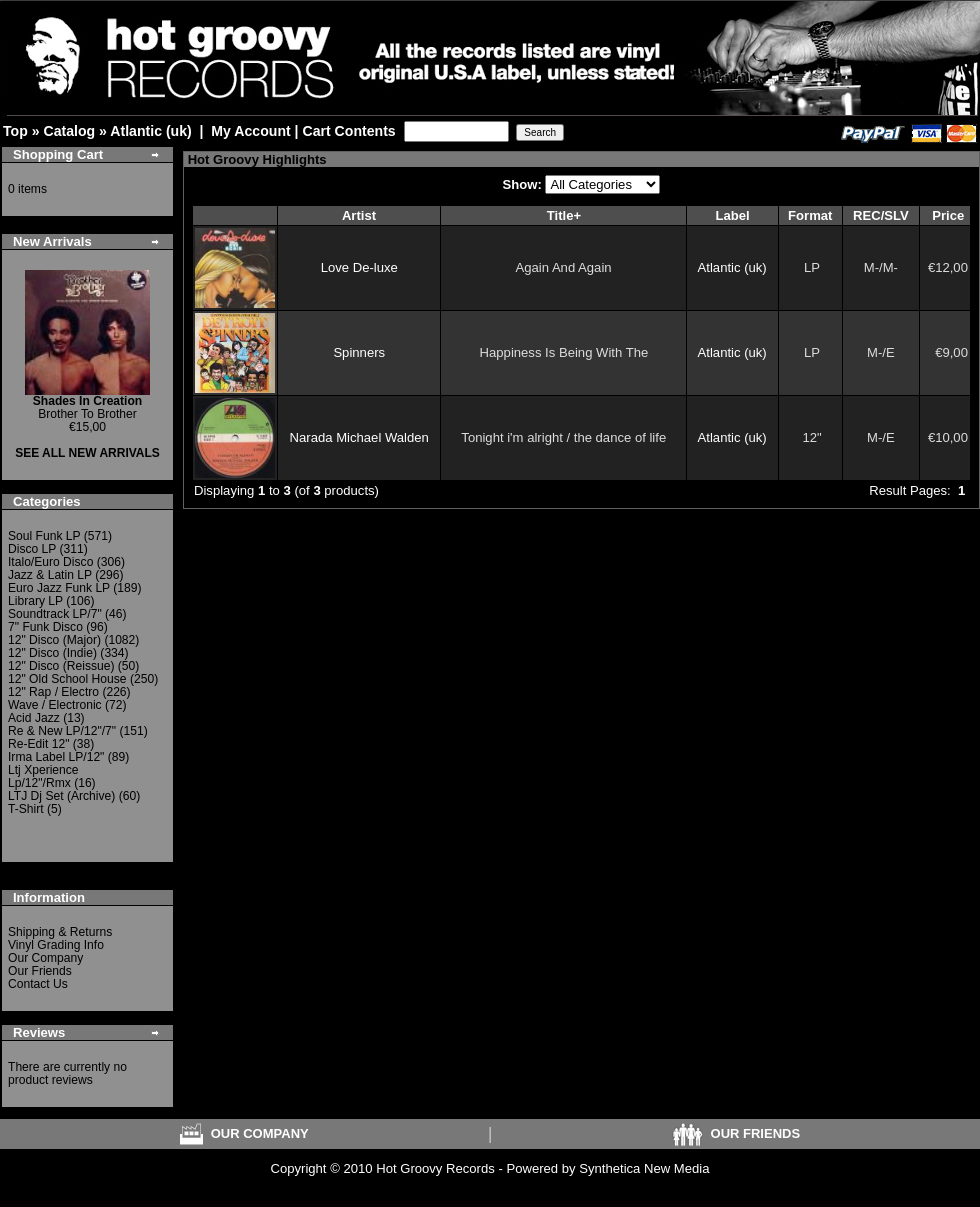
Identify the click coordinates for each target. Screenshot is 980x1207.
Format (810, 215)
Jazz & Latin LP (50, 575)
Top (15, 131)
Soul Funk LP (44, 536)
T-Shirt (26, 809)
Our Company (45, 958)
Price (948, 215)
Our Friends (40, 971)
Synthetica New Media (644, 1168)
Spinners (359, 352)
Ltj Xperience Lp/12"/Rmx (43, 776)
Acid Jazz (34, 718)
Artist (359, 215)
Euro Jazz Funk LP (59, 588)
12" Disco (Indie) (52, 653)
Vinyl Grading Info (56, 945)
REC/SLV (881, 215)
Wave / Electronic (55, 705)
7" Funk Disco (45, 627)
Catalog (69, 131)
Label (732, 215)
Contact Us (38, 984)
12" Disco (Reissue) (61, 666)
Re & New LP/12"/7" (62, 731)
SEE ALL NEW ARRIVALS (87, 453)
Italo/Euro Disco (50, 562)
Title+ (564, 215)
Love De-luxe (359, 267)
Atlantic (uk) (150, 131)
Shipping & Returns (60, 932)
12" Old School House (67, 679)
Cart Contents (348, 131)
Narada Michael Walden (359, 437)
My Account (250, 131)
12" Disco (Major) (54, 640)
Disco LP (32, 549)
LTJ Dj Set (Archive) (61, 796)
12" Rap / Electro (53, 692)
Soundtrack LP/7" (55, 614)
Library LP (35, 601)
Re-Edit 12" (38, 744)
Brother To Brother (88, 407)
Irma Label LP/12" (56, 757)
